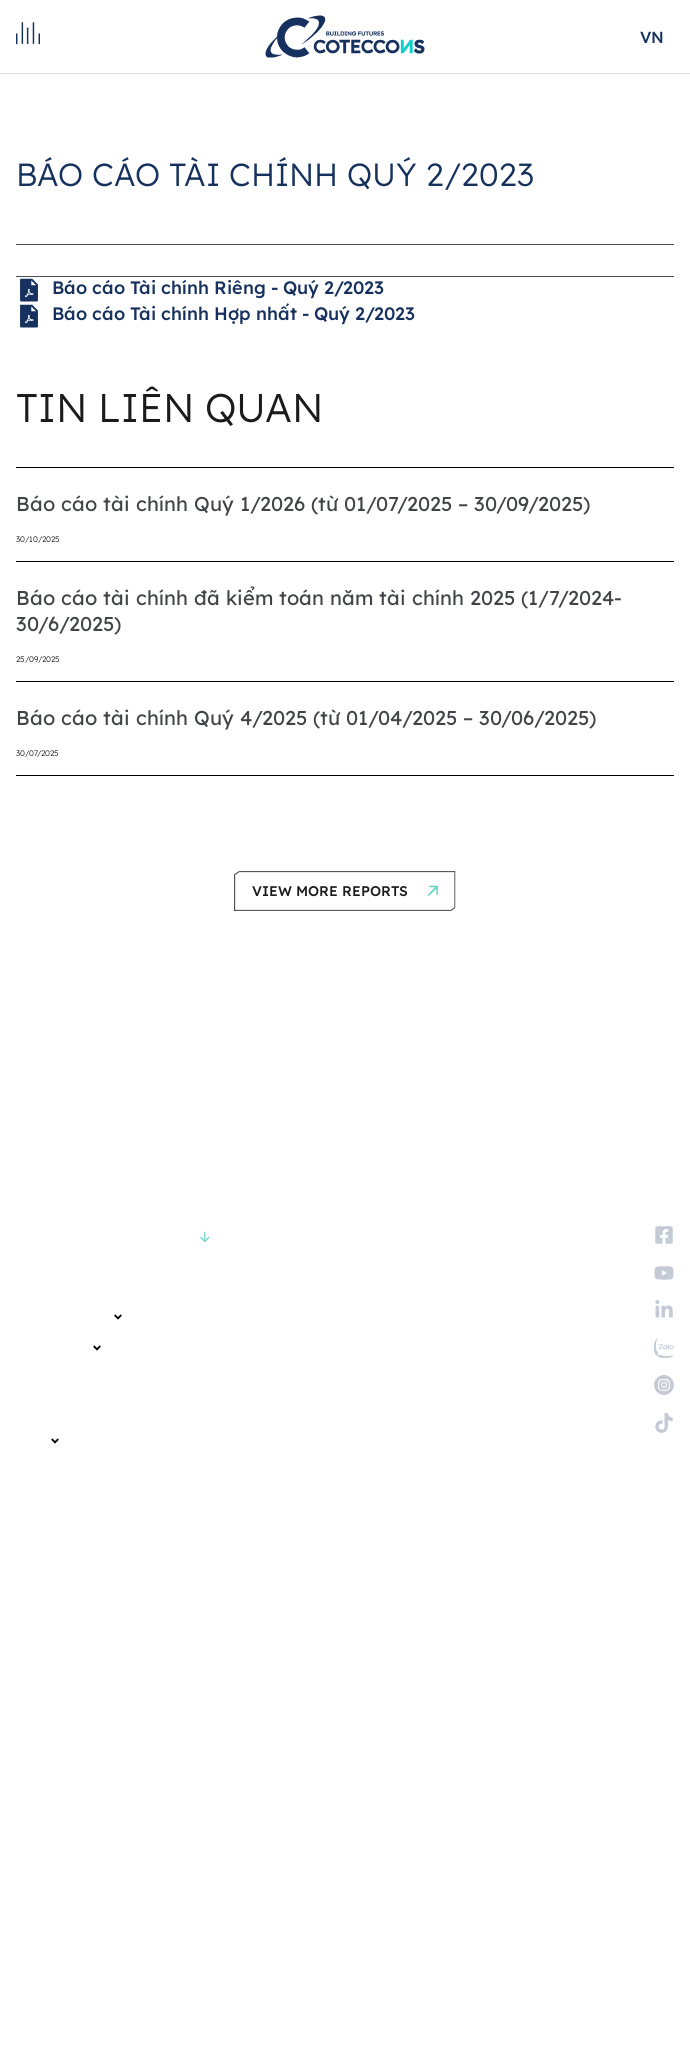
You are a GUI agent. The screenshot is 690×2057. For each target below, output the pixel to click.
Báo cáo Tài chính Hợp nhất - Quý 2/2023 (215, 316)
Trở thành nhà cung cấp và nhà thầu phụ (152, 1603)
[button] (345, 891)
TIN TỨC (40, 1471)
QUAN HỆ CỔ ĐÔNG (72, 1409)
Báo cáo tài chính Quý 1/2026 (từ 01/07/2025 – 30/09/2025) (303, 503)
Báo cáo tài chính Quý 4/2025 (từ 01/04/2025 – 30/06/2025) (306, 717)
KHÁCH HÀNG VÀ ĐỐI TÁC (90, 1378)
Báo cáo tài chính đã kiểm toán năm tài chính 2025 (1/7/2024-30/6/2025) (319, 610)
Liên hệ (39, 1572)
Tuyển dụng (55, 1541)
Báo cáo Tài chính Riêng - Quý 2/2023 (200, 290)
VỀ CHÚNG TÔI (70, 1317)
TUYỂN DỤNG (55, 1502)
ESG (38, 1441)
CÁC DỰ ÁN (59, 1348)
